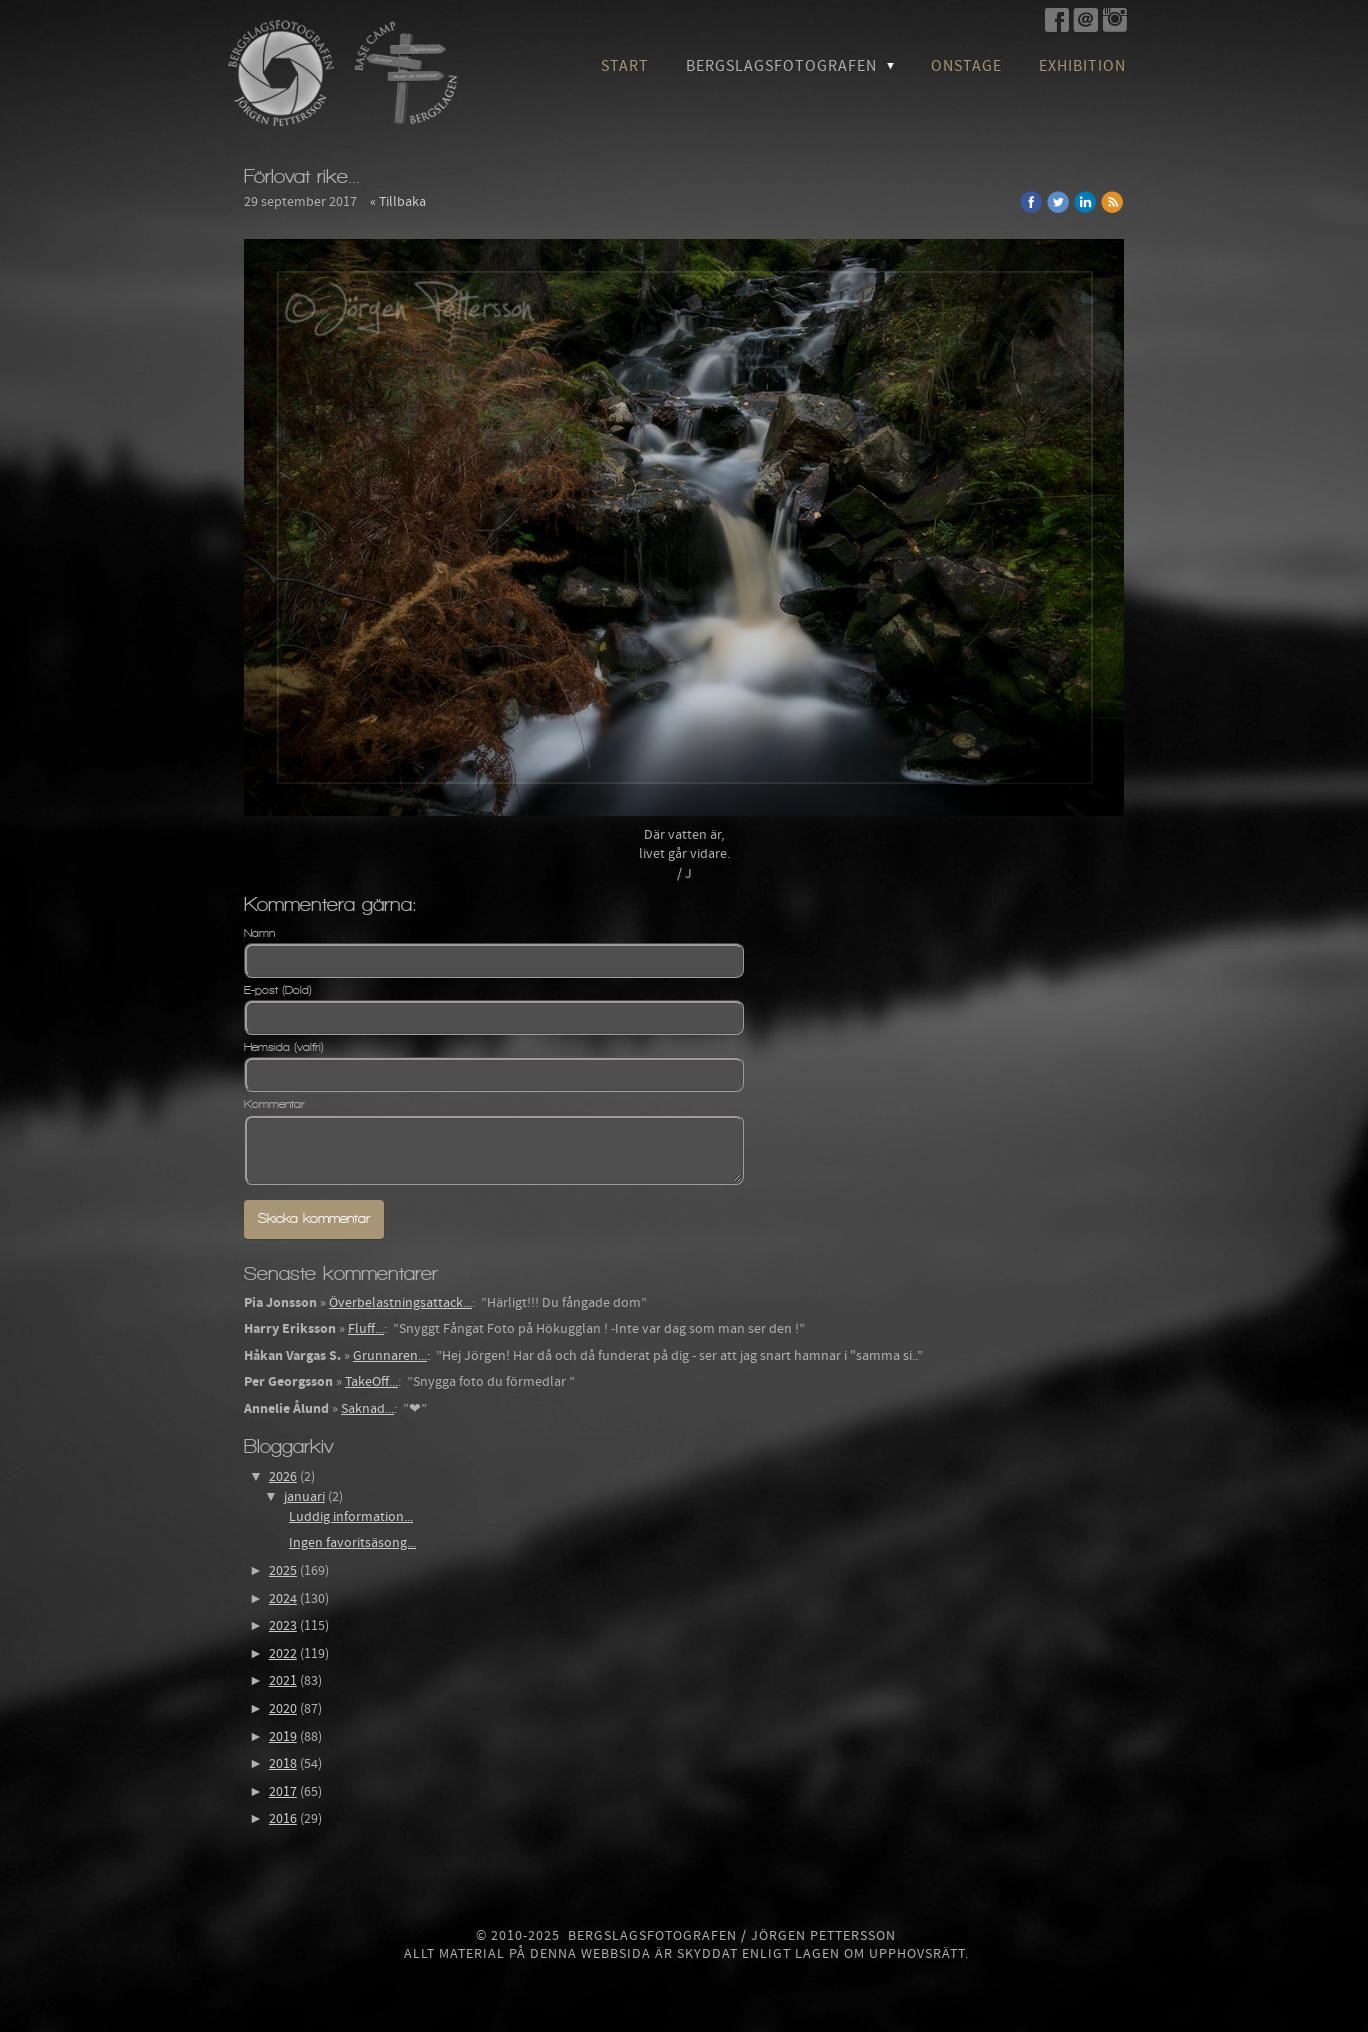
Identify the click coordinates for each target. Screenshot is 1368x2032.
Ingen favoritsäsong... (352, 1543)
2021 (283, 1681)
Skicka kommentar (314, 1218)
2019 (283, 1737)
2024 (283, 1599)
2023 (283, 1626)
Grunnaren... (390, 1356)
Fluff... (366, 1329)
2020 (283, 1709)
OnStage (966, 66)
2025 (283, 1571)
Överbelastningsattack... (400, 1303)
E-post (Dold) (278, 990)
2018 (283, 1764)
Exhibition (1082, 66)
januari (304, 1497)
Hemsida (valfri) (284, 1047)
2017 (283, 1792)
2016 (283, 1819)
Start (625, 66)
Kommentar (274, 1104)
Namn (259, 933)
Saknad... (367, 1409)
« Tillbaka (398, 202)
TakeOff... (371, 1382)
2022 (283, 1654)
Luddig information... (351, 1517)
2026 (283, 1477)
